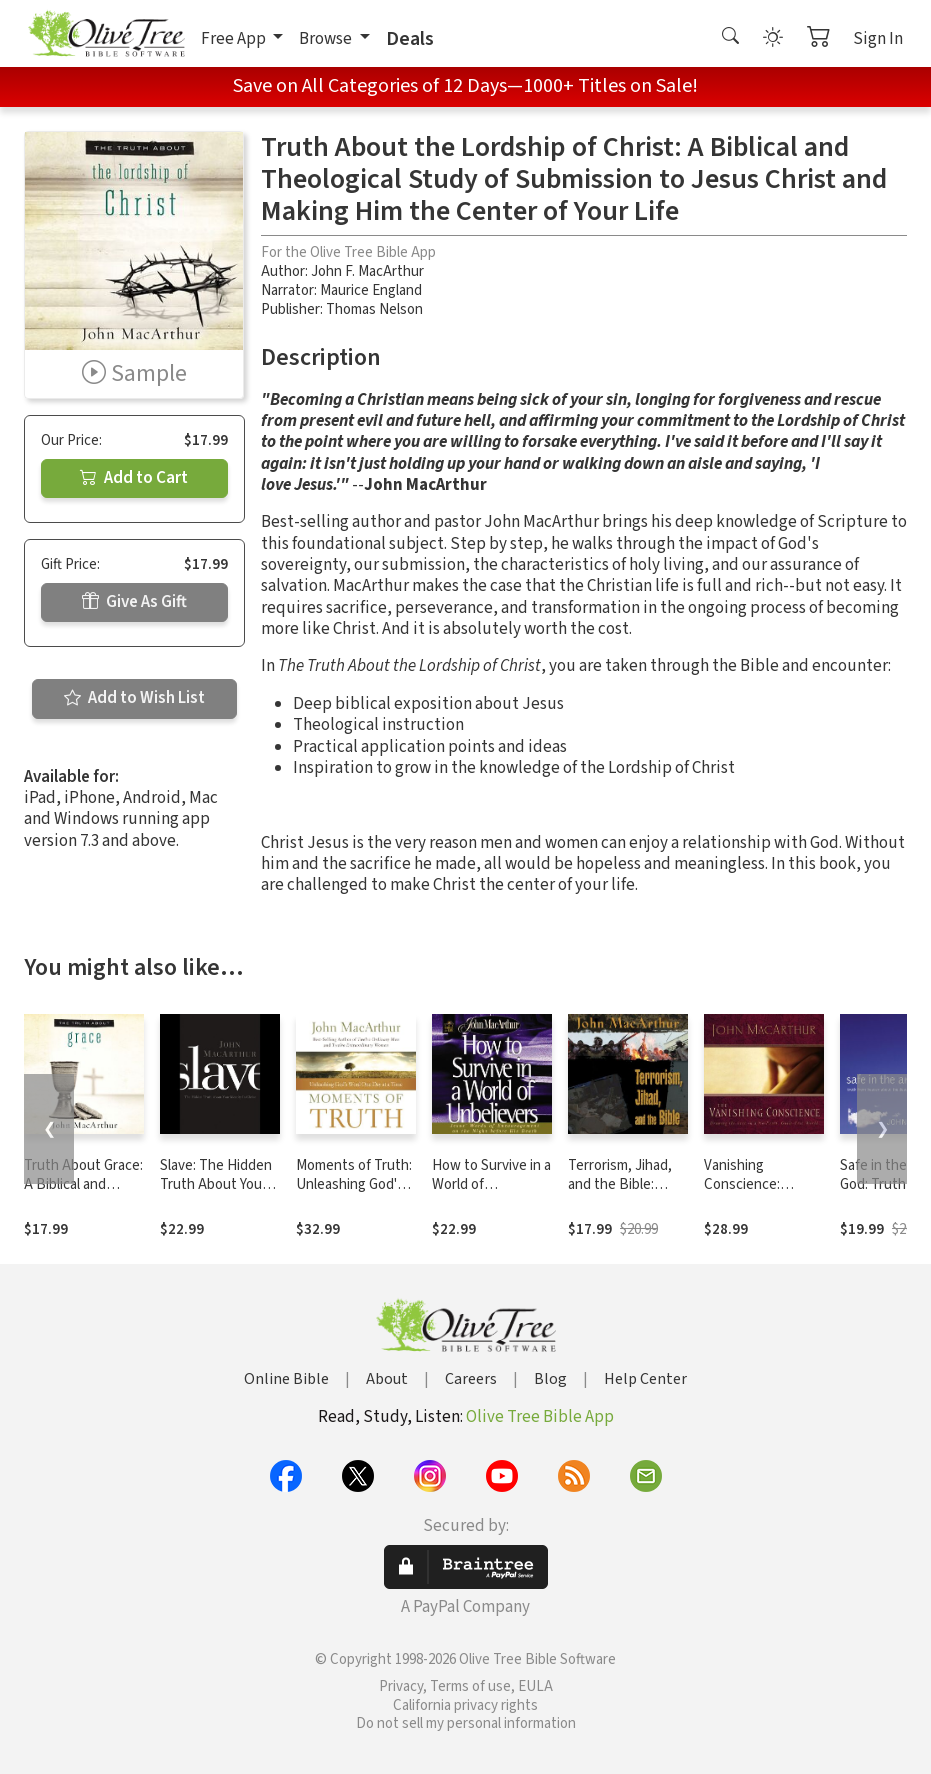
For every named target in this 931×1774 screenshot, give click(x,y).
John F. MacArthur (367, 271)
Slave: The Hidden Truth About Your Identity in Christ (216, 1184)
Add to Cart (134, 478)
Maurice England (371, 290)
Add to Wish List (134, 698)
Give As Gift (134, 602)
